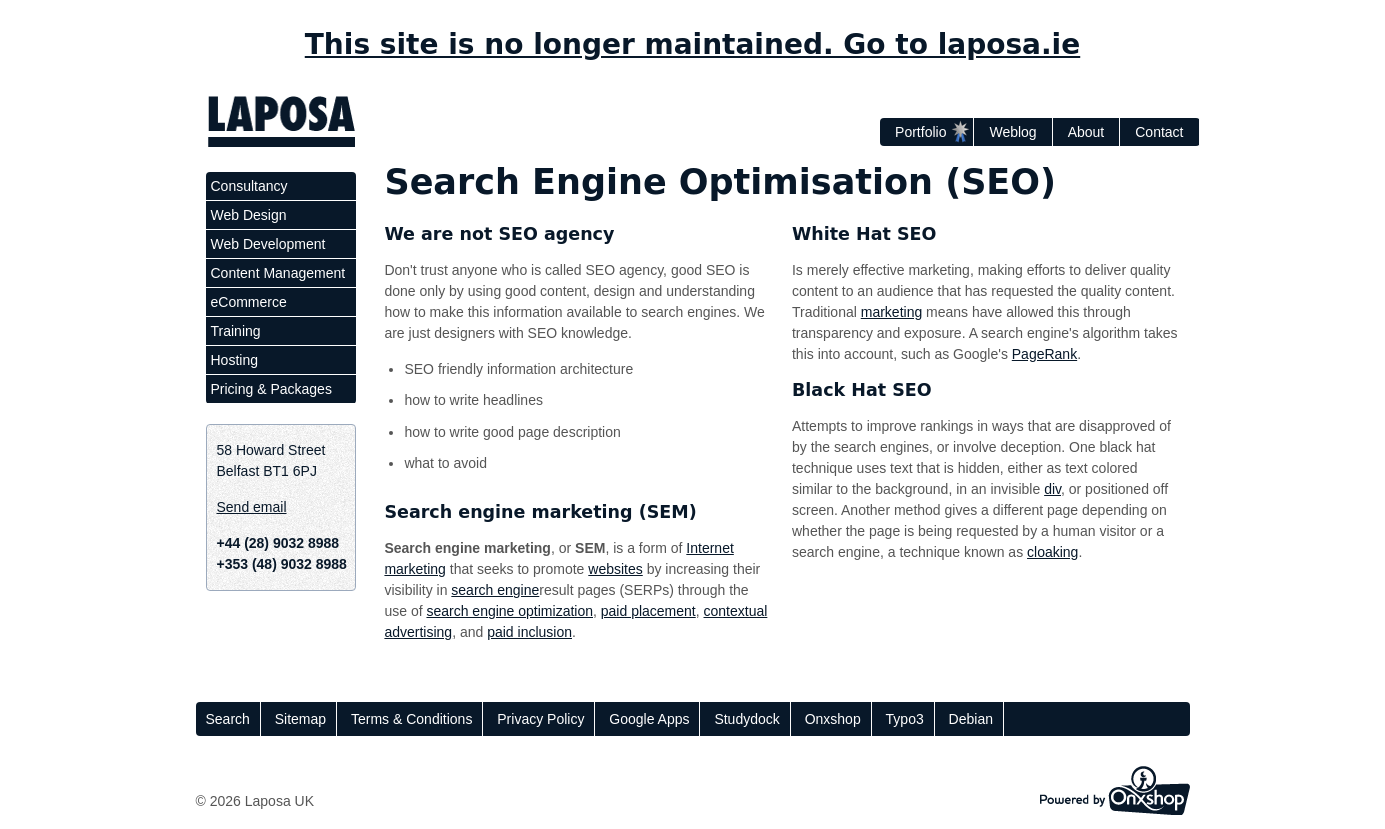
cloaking (1052, 552)
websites (615, 569)
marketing (891, 312)
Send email (252, 507)
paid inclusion (529, 632)
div (1052, 489)
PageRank (1044, 354)
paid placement (648, 611)
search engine (495, 590)
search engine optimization (509, 611)
